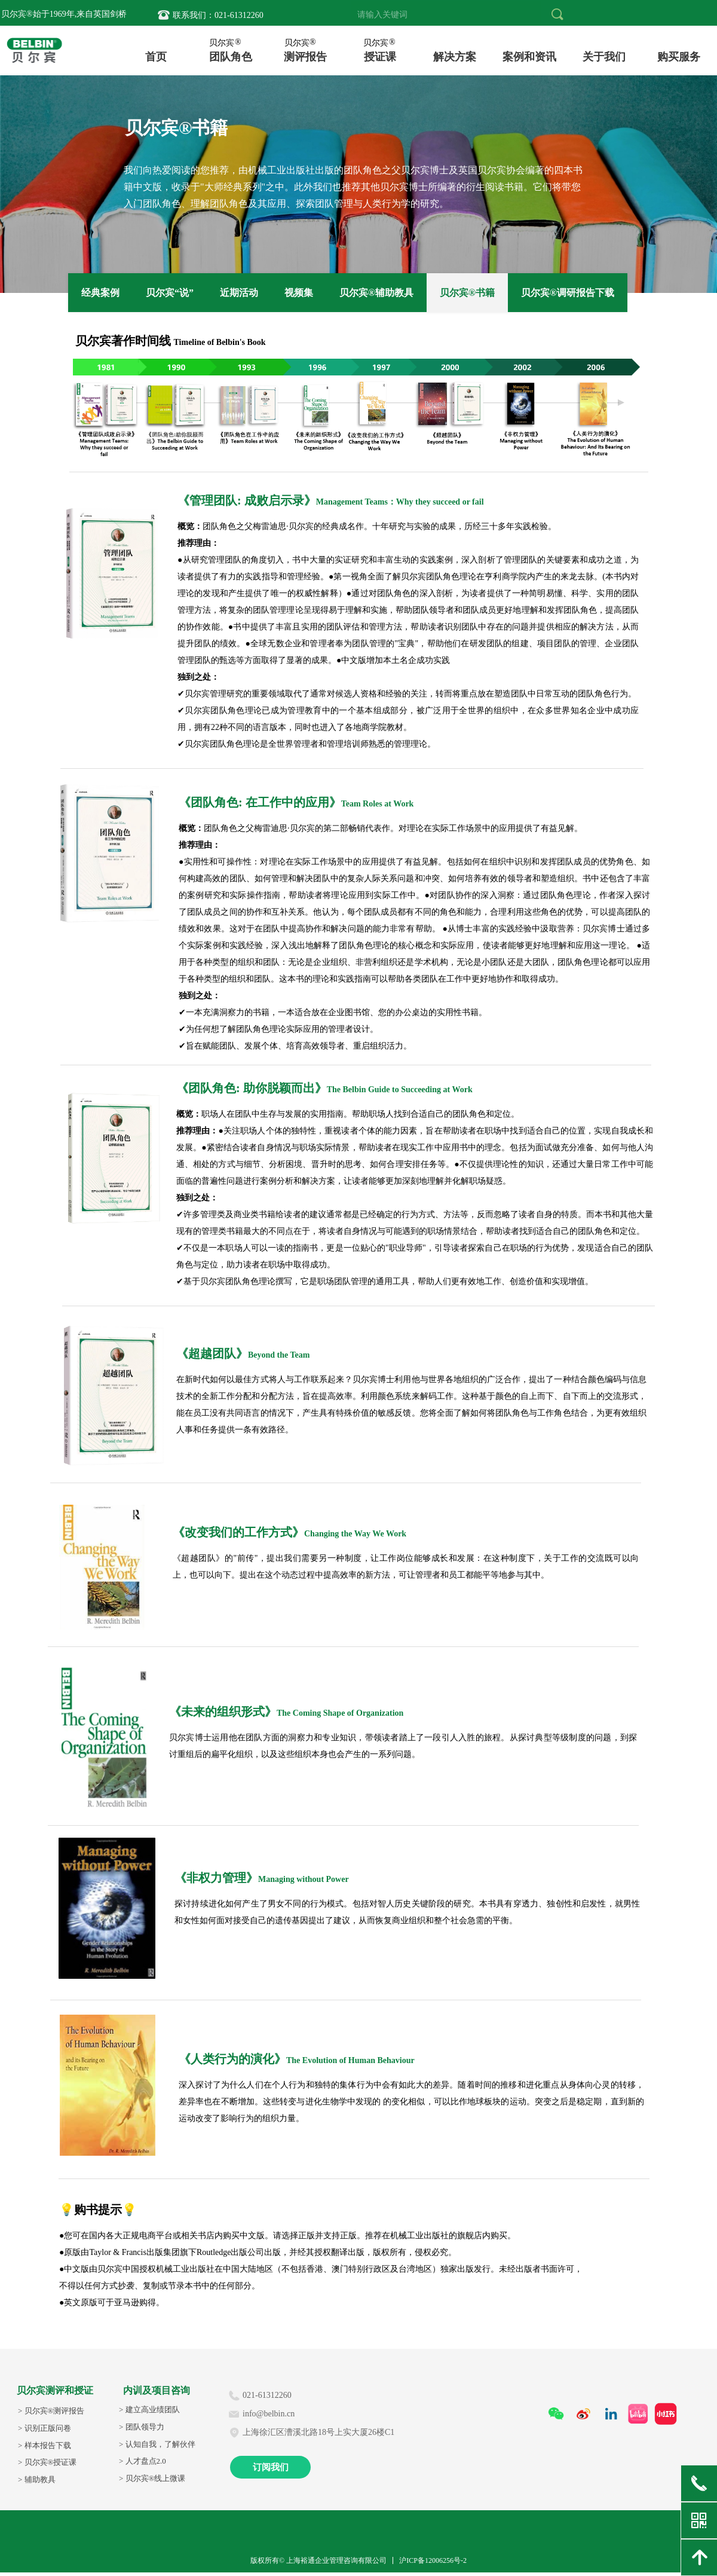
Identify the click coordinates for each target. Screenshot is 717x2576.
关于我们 (604, 56)
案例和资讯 (529, 56)
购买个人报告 (678, 56)
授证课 (380, 56)
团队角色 (230, 56)
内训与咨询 (455, 56)
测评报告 (305, 56)
